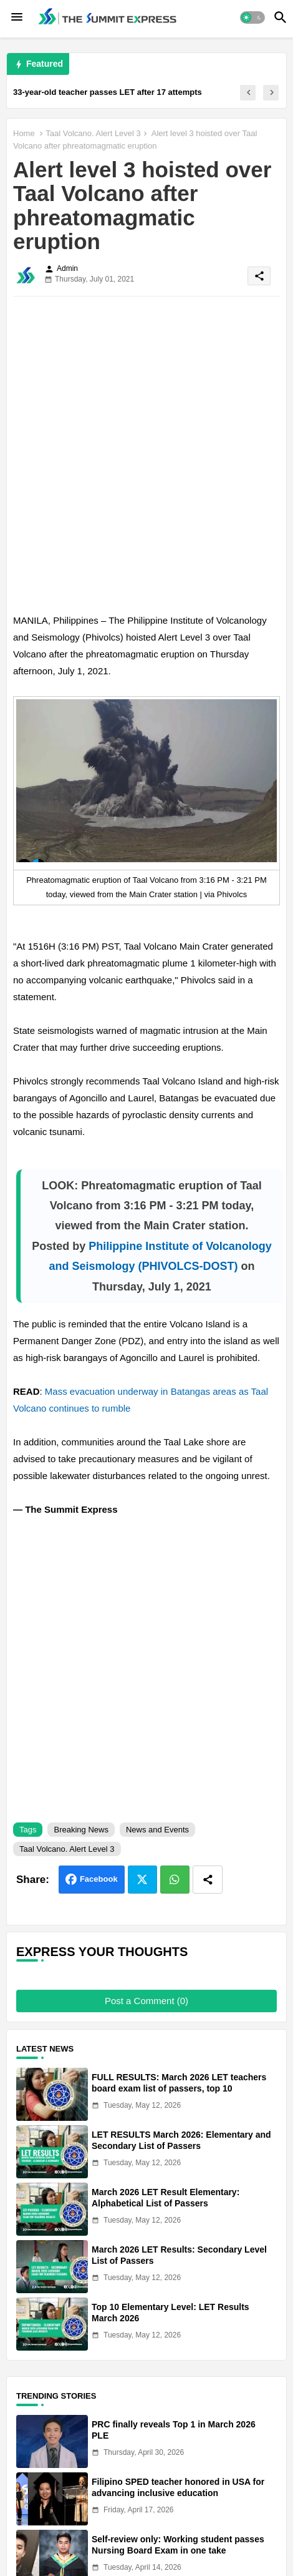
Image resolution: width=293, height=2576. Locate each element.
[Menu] (17, 17)
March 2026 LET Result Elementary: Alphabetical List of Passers (165, 2197)
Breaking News (81, 1829)
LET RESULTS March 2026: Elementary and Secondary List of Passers (181, 2140)
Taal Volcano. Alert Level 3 (93, 133)
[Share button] (208, 1880)
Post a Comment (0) (146, 2000)
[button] (252, 17)
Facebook (99, 1879)
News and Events (157, 1829)
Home (24, 133)
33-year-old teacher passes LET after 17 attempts (107, 92)
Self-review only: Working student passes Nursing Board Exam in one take (178, 2544)
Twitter (142, 1880)
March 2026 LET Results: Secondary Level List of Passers (179, 2255)
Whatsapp (175, 1880)
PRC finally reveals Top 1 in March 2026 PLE (174, 2430)
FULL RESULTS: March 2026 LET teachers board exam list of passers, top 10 (179, 2082)
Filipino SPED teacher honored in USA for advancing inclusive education (178, 2487)
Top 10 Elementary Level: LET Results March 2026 (170, 2312)
